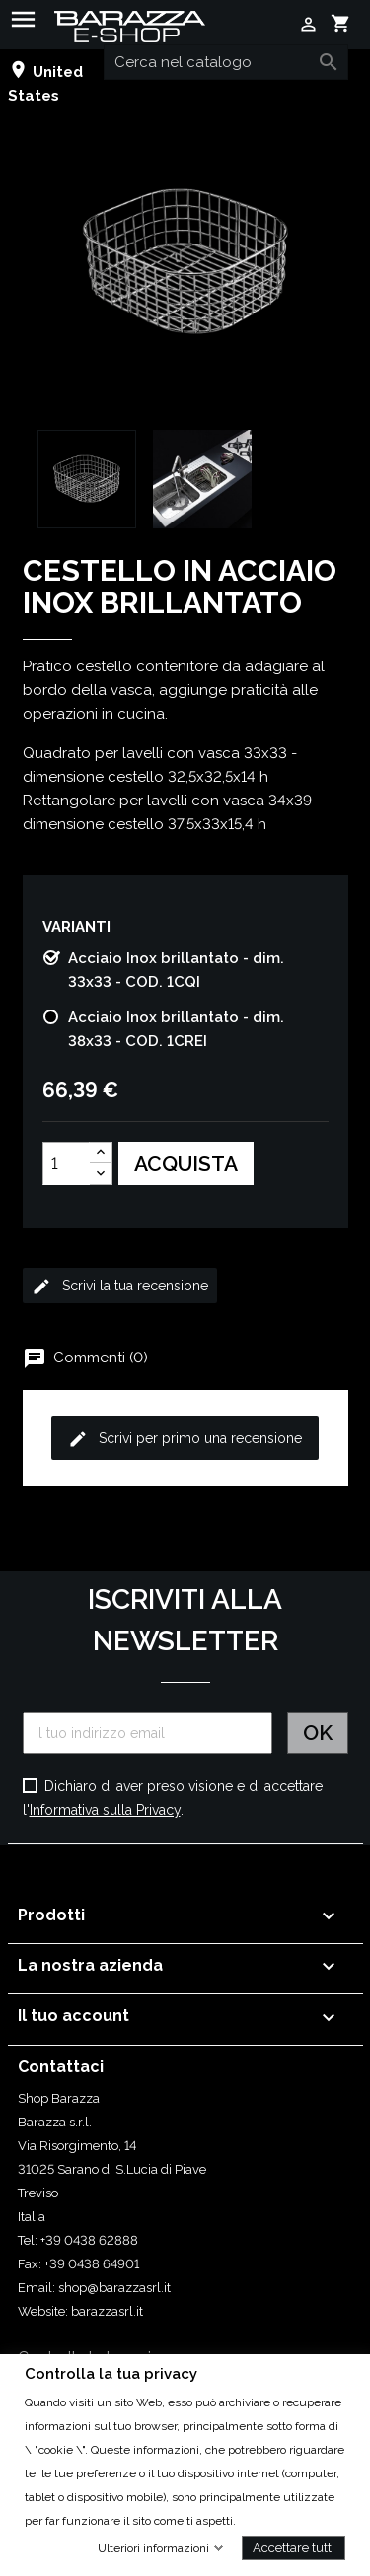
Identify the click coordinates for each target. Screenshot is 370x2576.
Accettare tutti (293, 2547)
